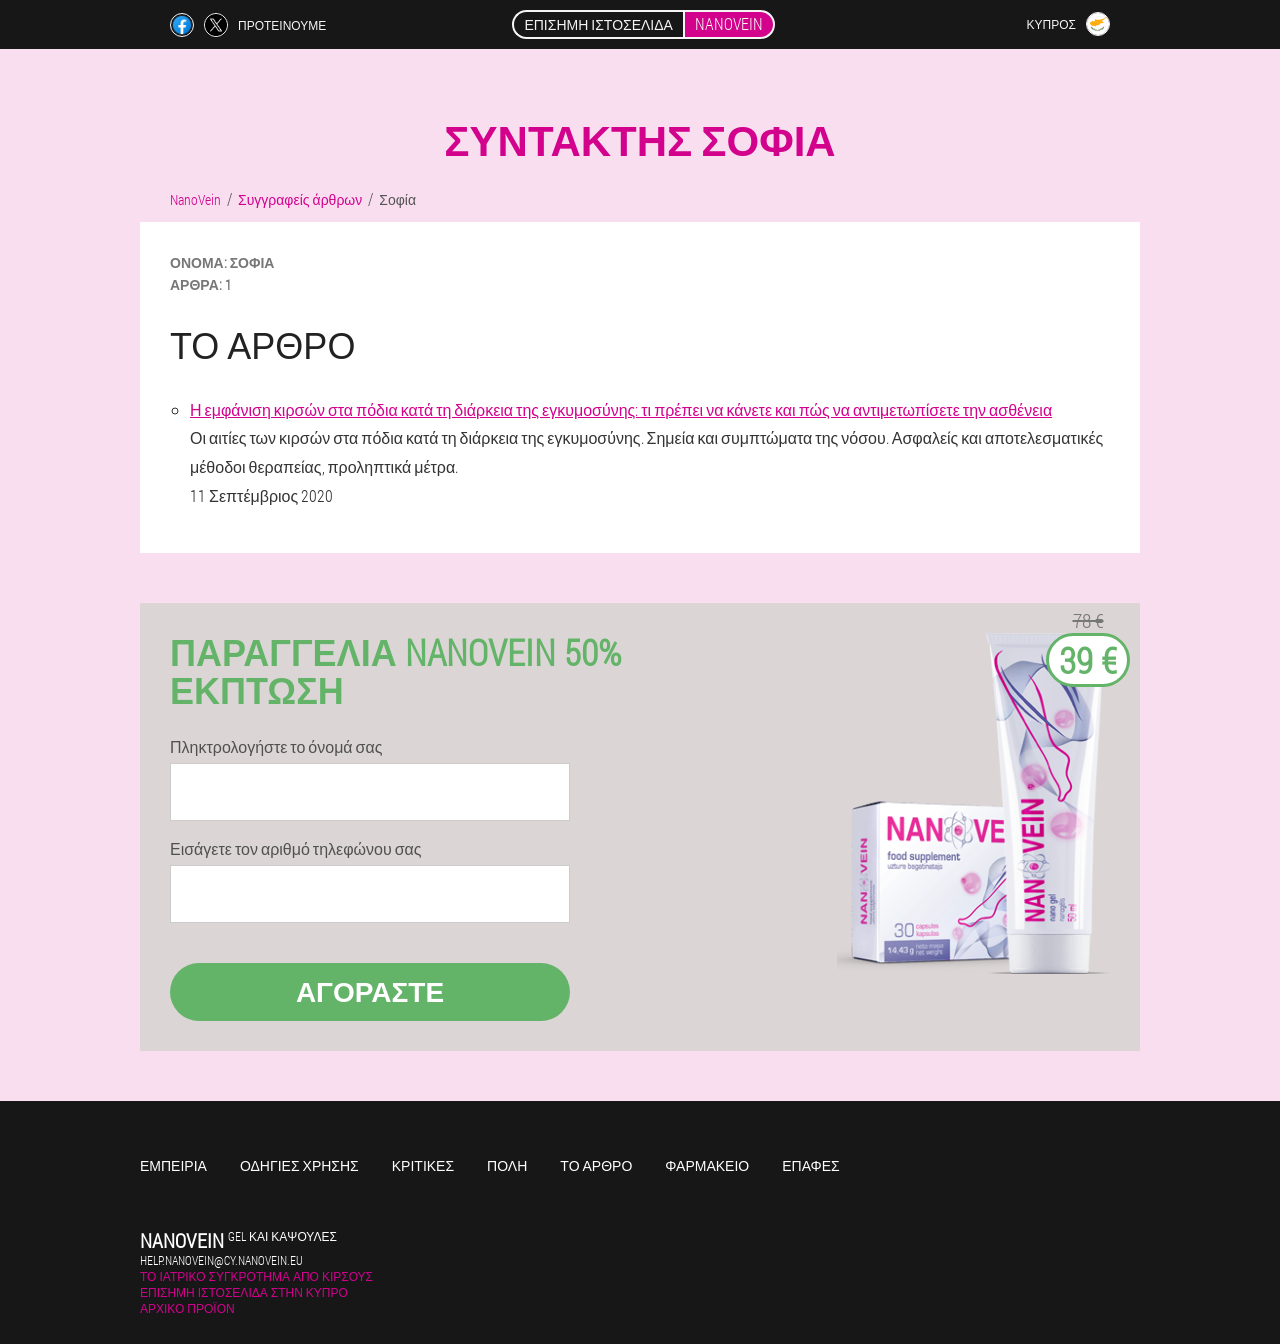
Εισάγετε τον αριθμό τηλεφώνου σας (296, 849)
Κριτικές (423, 1165)
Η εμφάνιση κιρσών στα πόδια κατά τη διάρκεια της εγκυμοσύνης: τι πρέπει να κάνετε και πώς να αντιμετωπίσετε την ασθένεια (621, 409)
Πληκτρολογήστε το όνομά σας (276, 747)
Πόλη (507, 1165)
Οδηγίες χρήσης (299, 1165)
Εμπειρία (173, 1165)
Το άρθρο (596, 1165)
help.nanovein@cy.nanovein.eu (221, 1260)
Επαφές (811, 1165)
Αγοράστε (370, 991)
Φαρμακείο (707, 1165)
